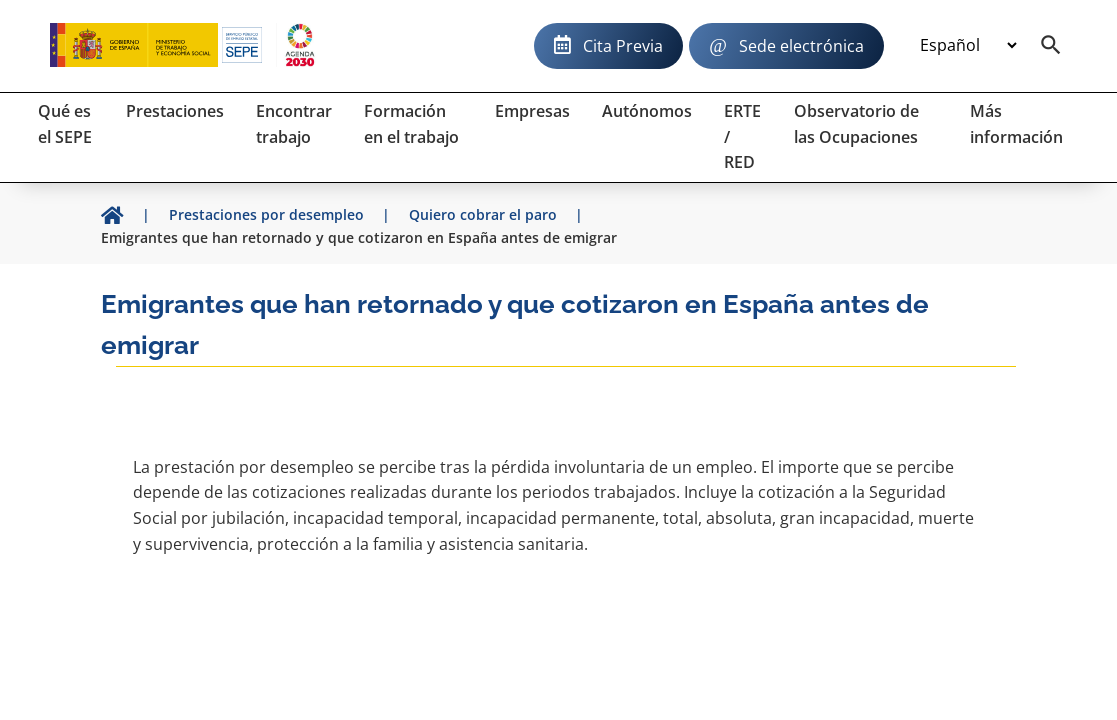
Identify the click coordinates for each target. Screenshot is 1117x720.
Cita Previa (623, 46)
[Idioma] (968, 46)
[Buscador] (1051, 46)
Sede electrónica (801, 46)
